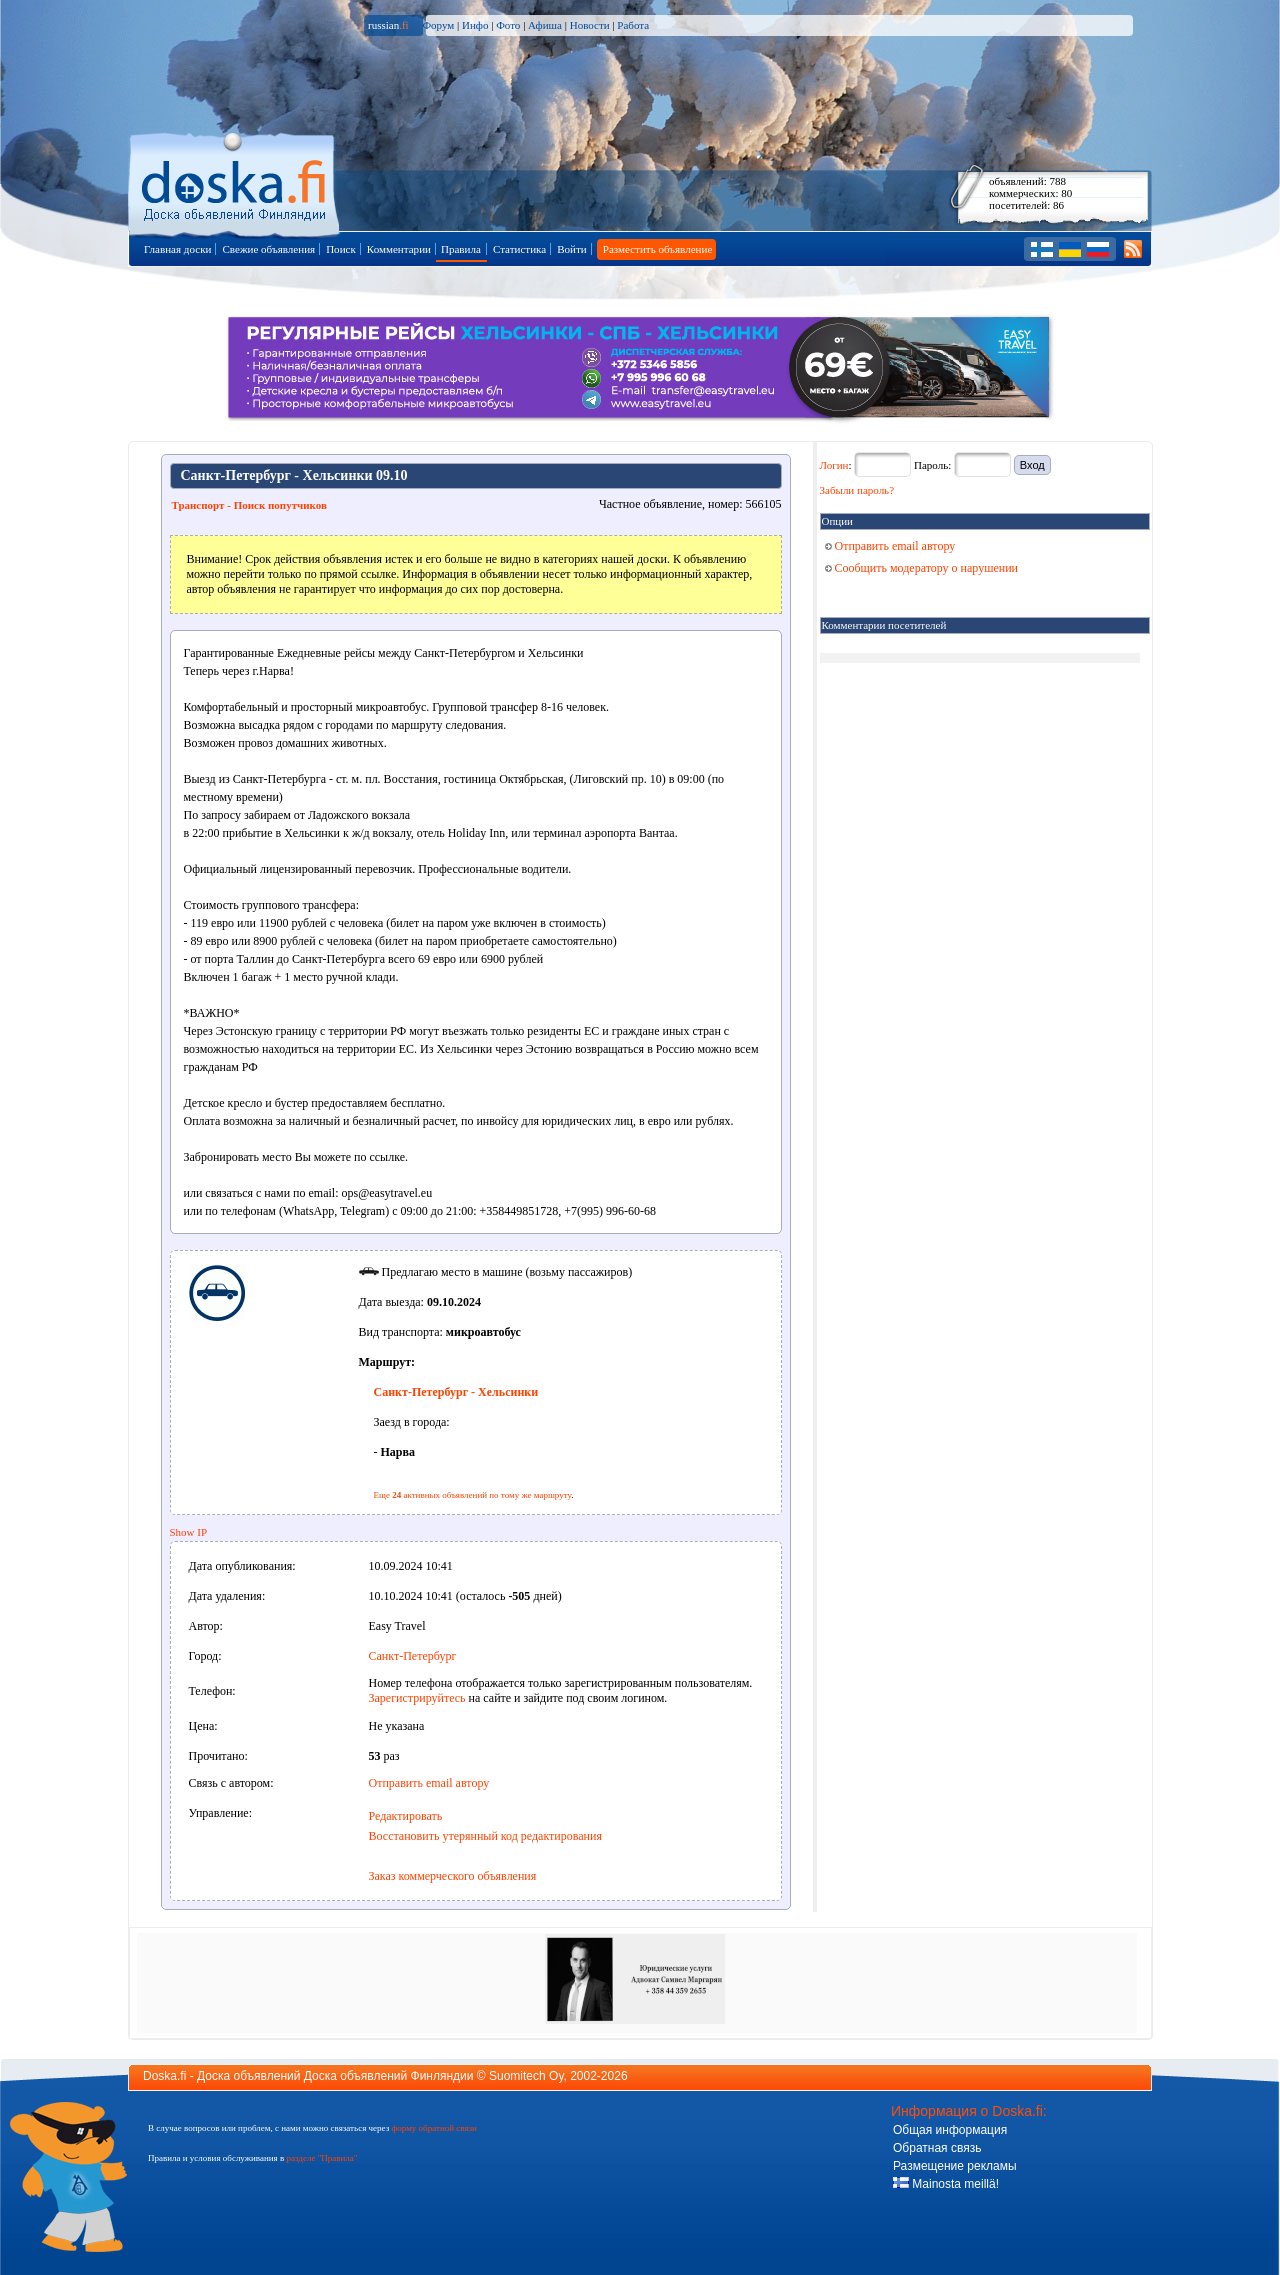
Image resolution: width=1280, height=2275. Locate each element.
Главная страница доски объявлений (235, 181)
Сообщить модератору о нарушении (922, 568)
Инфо (475, 25)
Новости (590, 25)
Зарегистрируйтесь (417, 1698)
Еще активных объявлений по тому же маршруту (473, 1495)
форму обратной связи (433, 2128)
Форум (438, 25)
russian (388, 25)
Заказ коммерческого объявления (453, 1876)
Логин (834, 465)
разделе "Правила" (321, 2158)
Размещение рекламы (955, 2166)
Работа (633, 25)
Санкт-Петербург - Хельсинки (456, 1392)
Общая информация (950, 2130)
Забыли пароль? (857, 490)
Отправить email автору (429, 1783)
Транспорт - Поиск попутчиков (249, 505)
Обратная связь (937, 2148)
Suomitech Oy (526, 2076)
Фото (508, 25)
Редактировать (406, 1816)
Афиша (545, 25)
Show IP (189, 1532)
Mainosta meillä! (946, 2184)
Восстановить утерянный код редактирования (485, 1836)
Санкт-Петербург (413, 1656)
